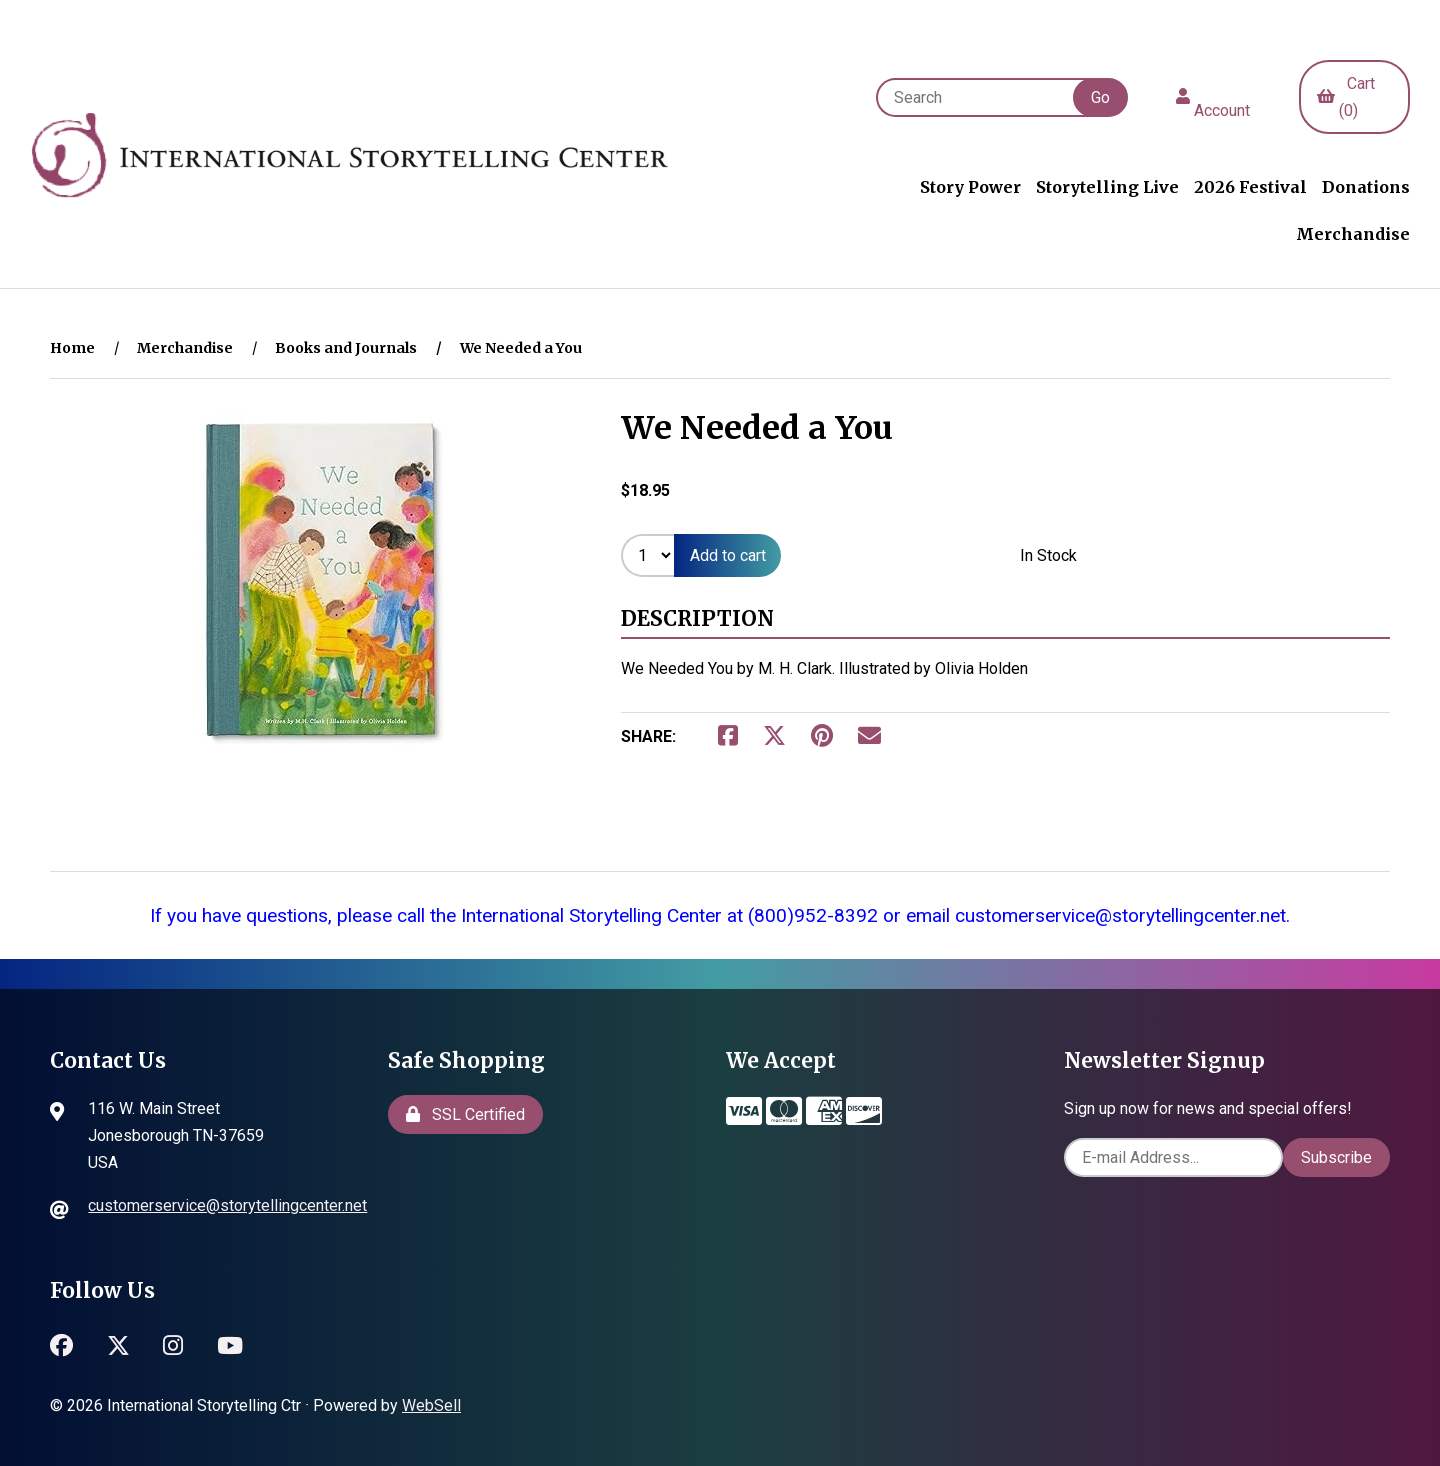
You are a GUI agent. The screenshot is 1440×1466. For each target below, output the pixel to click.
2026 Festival (1250, 187)
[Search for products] (984, 97)
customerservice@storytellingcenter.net (227, 1206)
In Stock (1048, 556)
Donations (1366, 187)
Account (1213, 97)
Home (72, 349)
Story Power (970, 187)
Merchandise (1353, 235)
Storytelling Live (1107, 187)
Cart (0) (1346, 97)
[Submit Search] (1100, 97)
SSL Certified (465, 1114)
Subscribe (1336, 1157)
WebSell (431, 1406)
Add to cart (728, 556)
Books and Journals (346, 349)
